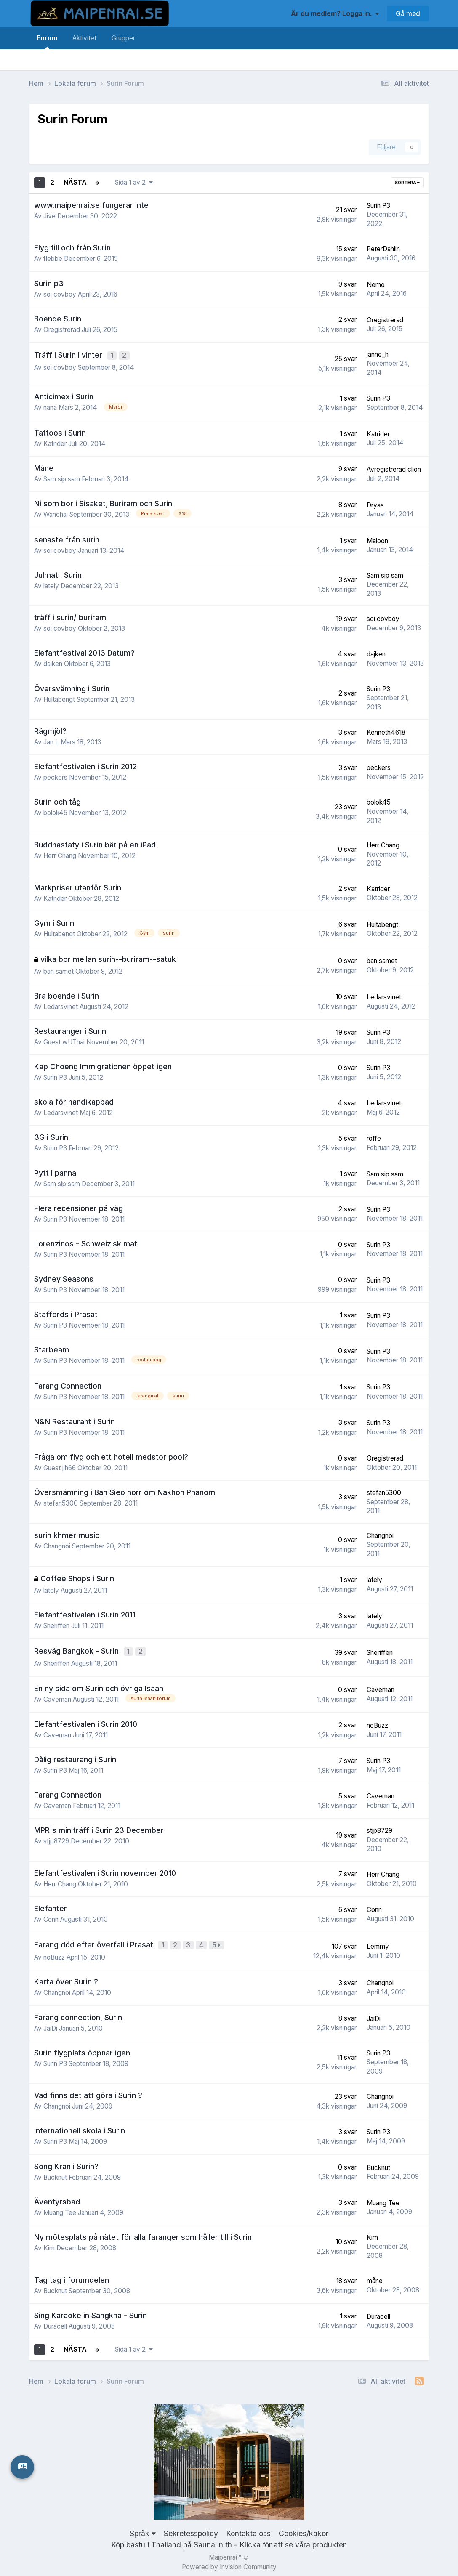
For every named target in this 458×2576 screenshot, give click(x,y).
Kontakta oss (248, 2529)
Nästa (75, 182)
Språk (143, 2529)
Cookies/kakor (303, 2529)
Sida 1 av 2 (134, 182)
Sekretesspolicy (191, 2529)
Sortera (407, 182)
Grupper (123, 38)
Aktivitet (84, 38)
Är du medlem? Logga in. (335, 14)
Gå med (408, 14)
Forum (47, 41)
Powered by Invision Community (229, 2563)
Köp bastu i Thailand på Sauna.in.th (171, 2540)
